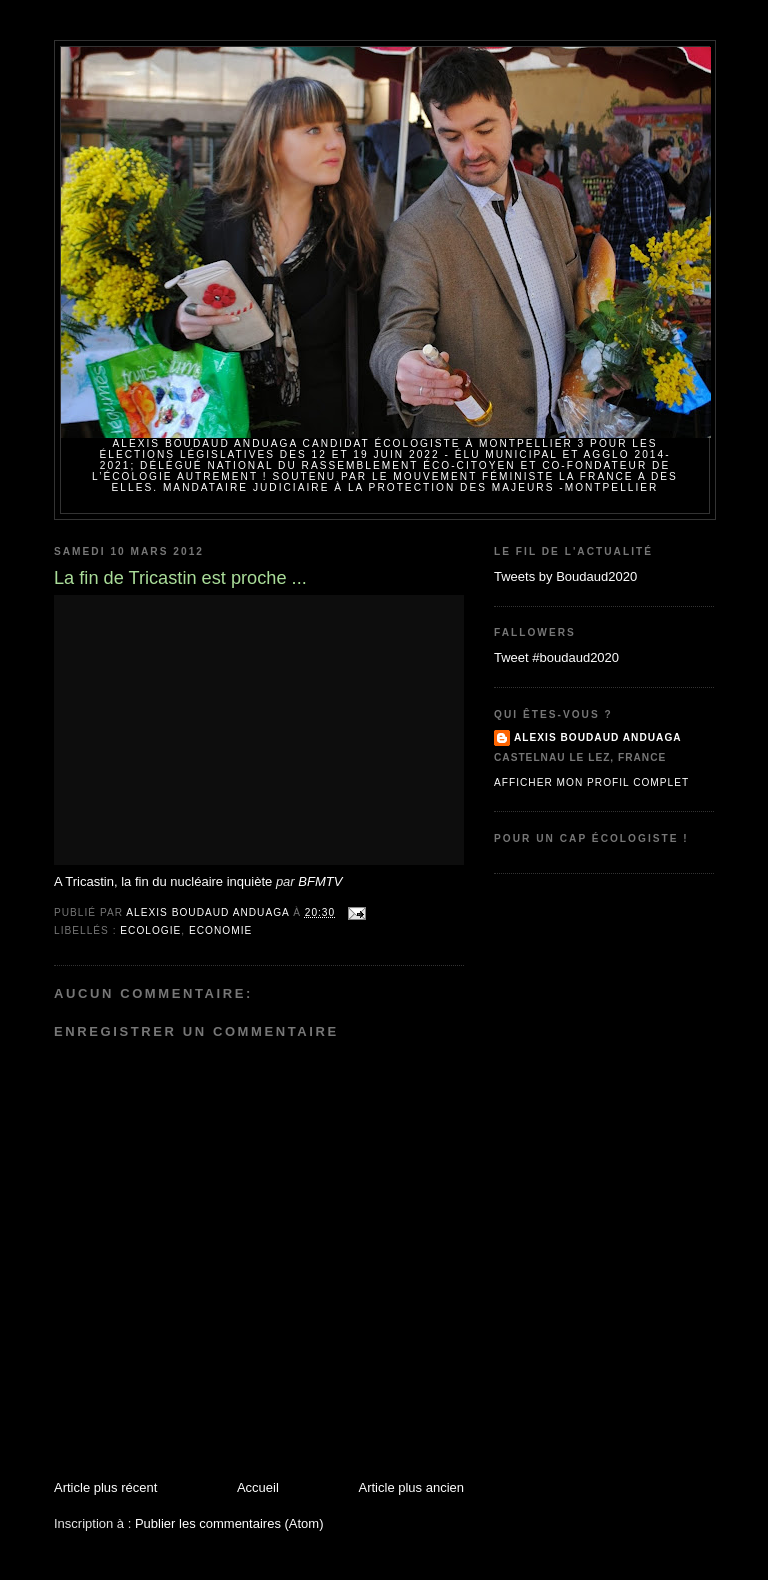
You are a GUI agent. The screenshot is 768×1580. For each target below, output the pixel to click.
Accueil (258, 1487)
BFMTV (320, 881)
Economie (220, 930)
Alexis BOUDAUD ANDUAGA (598, 737)
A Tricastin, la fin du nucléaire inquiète (163, 881)
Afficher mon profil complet (591, 782)
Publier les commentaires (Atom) (229, 1523)
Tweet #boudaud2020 (556, 657)
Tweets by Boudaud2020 (565, 576)
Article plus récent (105, 1487)
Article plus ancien (412, 1487)
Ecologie (150, 930)
